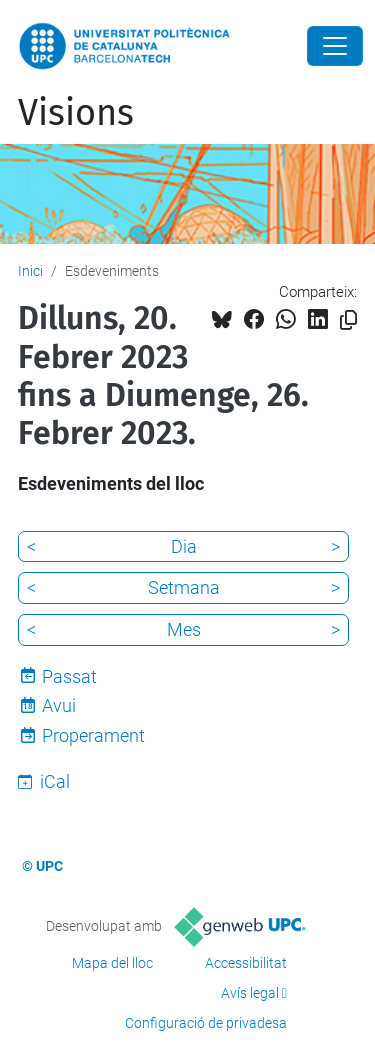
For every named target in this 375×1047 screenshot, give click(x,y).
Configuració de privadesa (206, 1023)
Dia (184, 546)
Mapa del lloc (112, 963)
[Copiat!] (348, 320)
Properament (93, 735)
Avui (59, 705)
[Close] (335, 46)
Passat (69, 676)
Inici (30, 271)
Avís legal (250, 993)
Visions (76, 113)
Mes (184, 629)
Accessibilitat (246, 963)
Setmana (184, 587)
